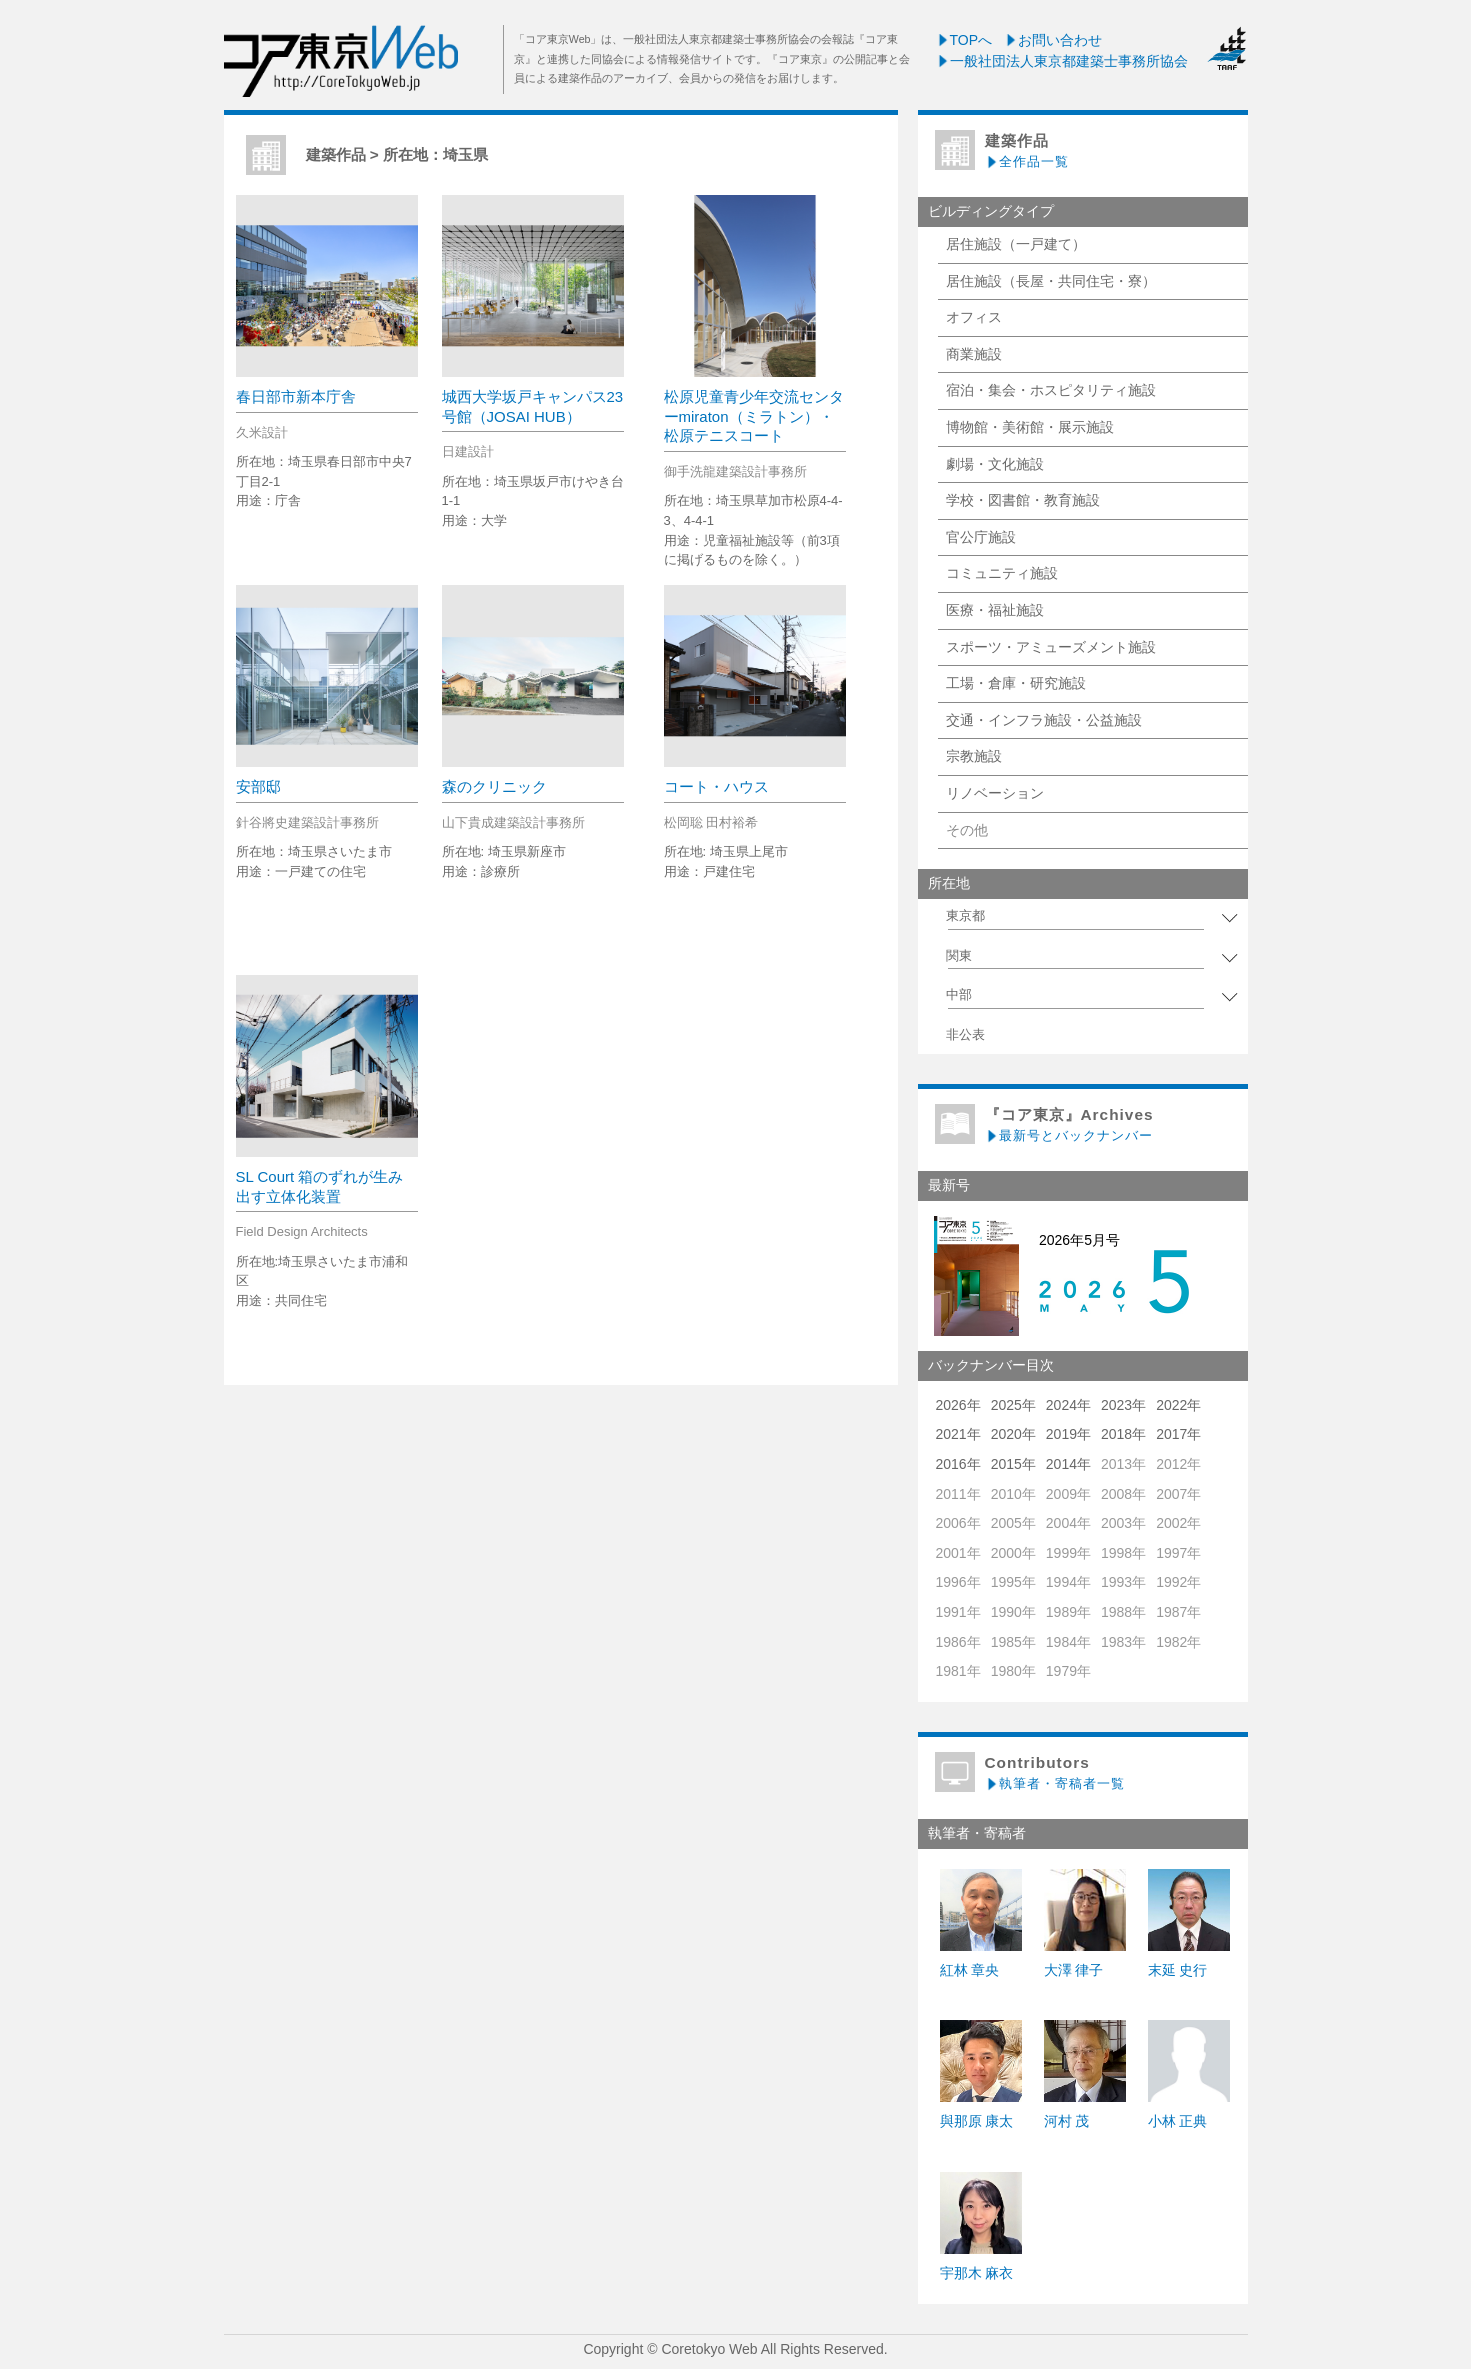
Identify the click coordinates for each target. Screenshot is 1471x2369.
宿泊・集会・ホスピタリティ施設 (1051, 390)
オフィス (974, 317)
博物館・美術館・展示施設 (1030, 427)
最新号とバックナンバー (1069, 1135)
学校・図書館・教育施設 (1023, 500)
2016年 (958, 1464)
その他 (967, 830)
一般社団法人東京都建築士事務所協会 (1062, 61)
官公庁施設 (981, 537)
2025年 (1013, 1405)
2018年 (1123, 1434)
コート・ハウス (716, 786)
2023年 (1123, 1405)
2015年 (1013, 1464)
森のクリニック (494, 786)
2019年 (1068, 1434)
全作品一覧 (1027, 161)
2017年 (1178, 1434)
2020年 (1013, 1434)
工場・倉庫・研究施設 (1016, 683)
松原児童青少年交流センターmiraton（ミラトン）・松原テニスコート (754, 416)
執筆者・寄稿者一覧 (1055, 1783)
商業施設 (974, 354)
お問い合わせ (1053, 40)
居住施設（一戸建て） (1016, 244)
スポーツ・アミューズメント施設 (1051, 647)
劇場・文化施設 (995, 464)
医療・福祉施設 (995, 610)
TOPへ (964, 40)
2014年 (1068, 1464)
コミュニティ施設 (1002, 573)
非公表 (965, 1035)
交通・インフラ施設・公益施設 (1044, 720)
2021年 (958, 1434)
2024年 (1068, 1405)
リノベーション (995, 793)
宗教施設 (974, 756)
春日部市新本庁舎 (296, 396)
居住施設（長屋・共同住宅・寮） (1051, 281)
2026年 (958, 1405)
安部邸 (258, 786)
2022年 (1178, 1405)
